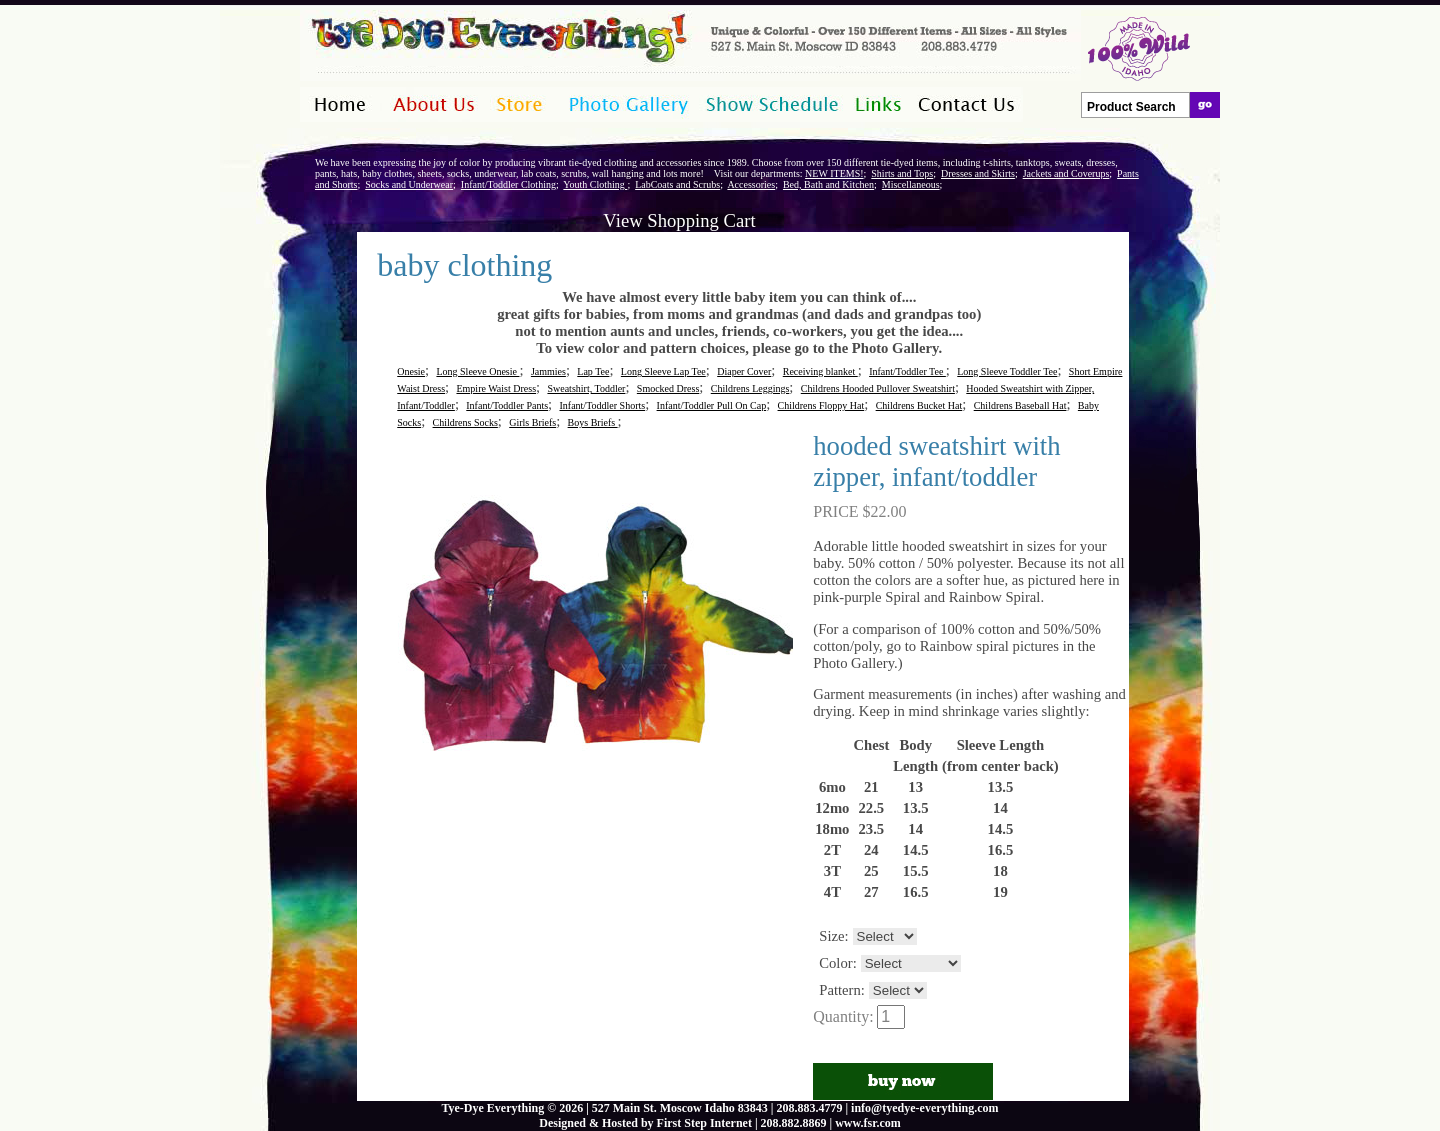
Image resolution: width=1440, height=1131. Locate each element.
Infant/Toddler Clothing (508, 184)
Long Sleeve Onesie (477, 371)
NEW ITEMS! (834, 173)
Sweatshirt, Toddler (586, 388)
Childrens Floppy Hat (821, 405)
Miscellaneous (911, 184)
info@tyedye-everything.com (924, 1108)
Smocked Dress (668, 388)
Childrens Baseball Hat (1020, 405)
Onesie (411, 371)
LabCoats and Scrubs (677, 184)
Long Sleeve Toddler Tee (1007, 371)
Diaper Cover (744, 371)
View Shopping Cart (679, 220)
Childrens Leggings (750, 388)
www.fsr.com (868, 1123)
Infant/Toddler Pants (507, 405)
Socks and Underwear (409, 184)
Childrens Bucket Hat (919, 405)
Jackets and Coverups (1066, 173)
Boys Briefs (593, 422)
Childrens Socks (465, 422)
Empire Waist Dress (496, 388)
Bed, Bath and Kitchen (828, 184)
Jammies (548, 371)
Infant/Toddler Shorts (602, 405)
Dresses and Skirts (978, 173)
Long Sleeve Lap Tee (663, 371)
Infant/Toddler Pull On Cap (712, 405)
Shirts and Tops (902, 173)
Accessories (751, 184)
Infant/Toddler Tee (907, 371)
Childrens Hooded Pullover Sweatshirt (878, 388)
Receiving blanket (820, 371)
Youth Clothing (595, 184)
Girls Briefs (532, 422)
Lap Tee (593, 371)
